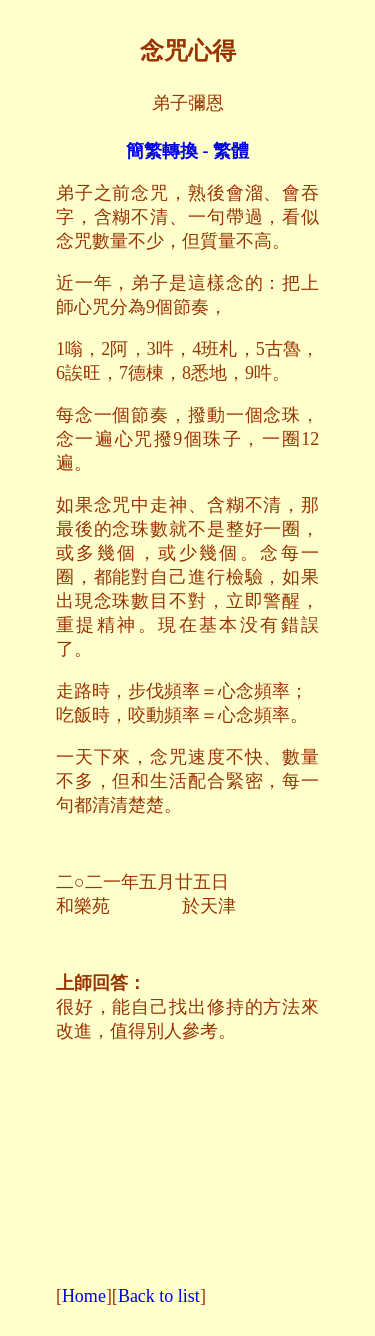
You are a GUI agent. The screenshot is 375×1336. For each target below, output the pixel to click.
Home (84, 1296)
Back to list (159, 1296)
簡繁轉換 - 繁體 (187, 151)
